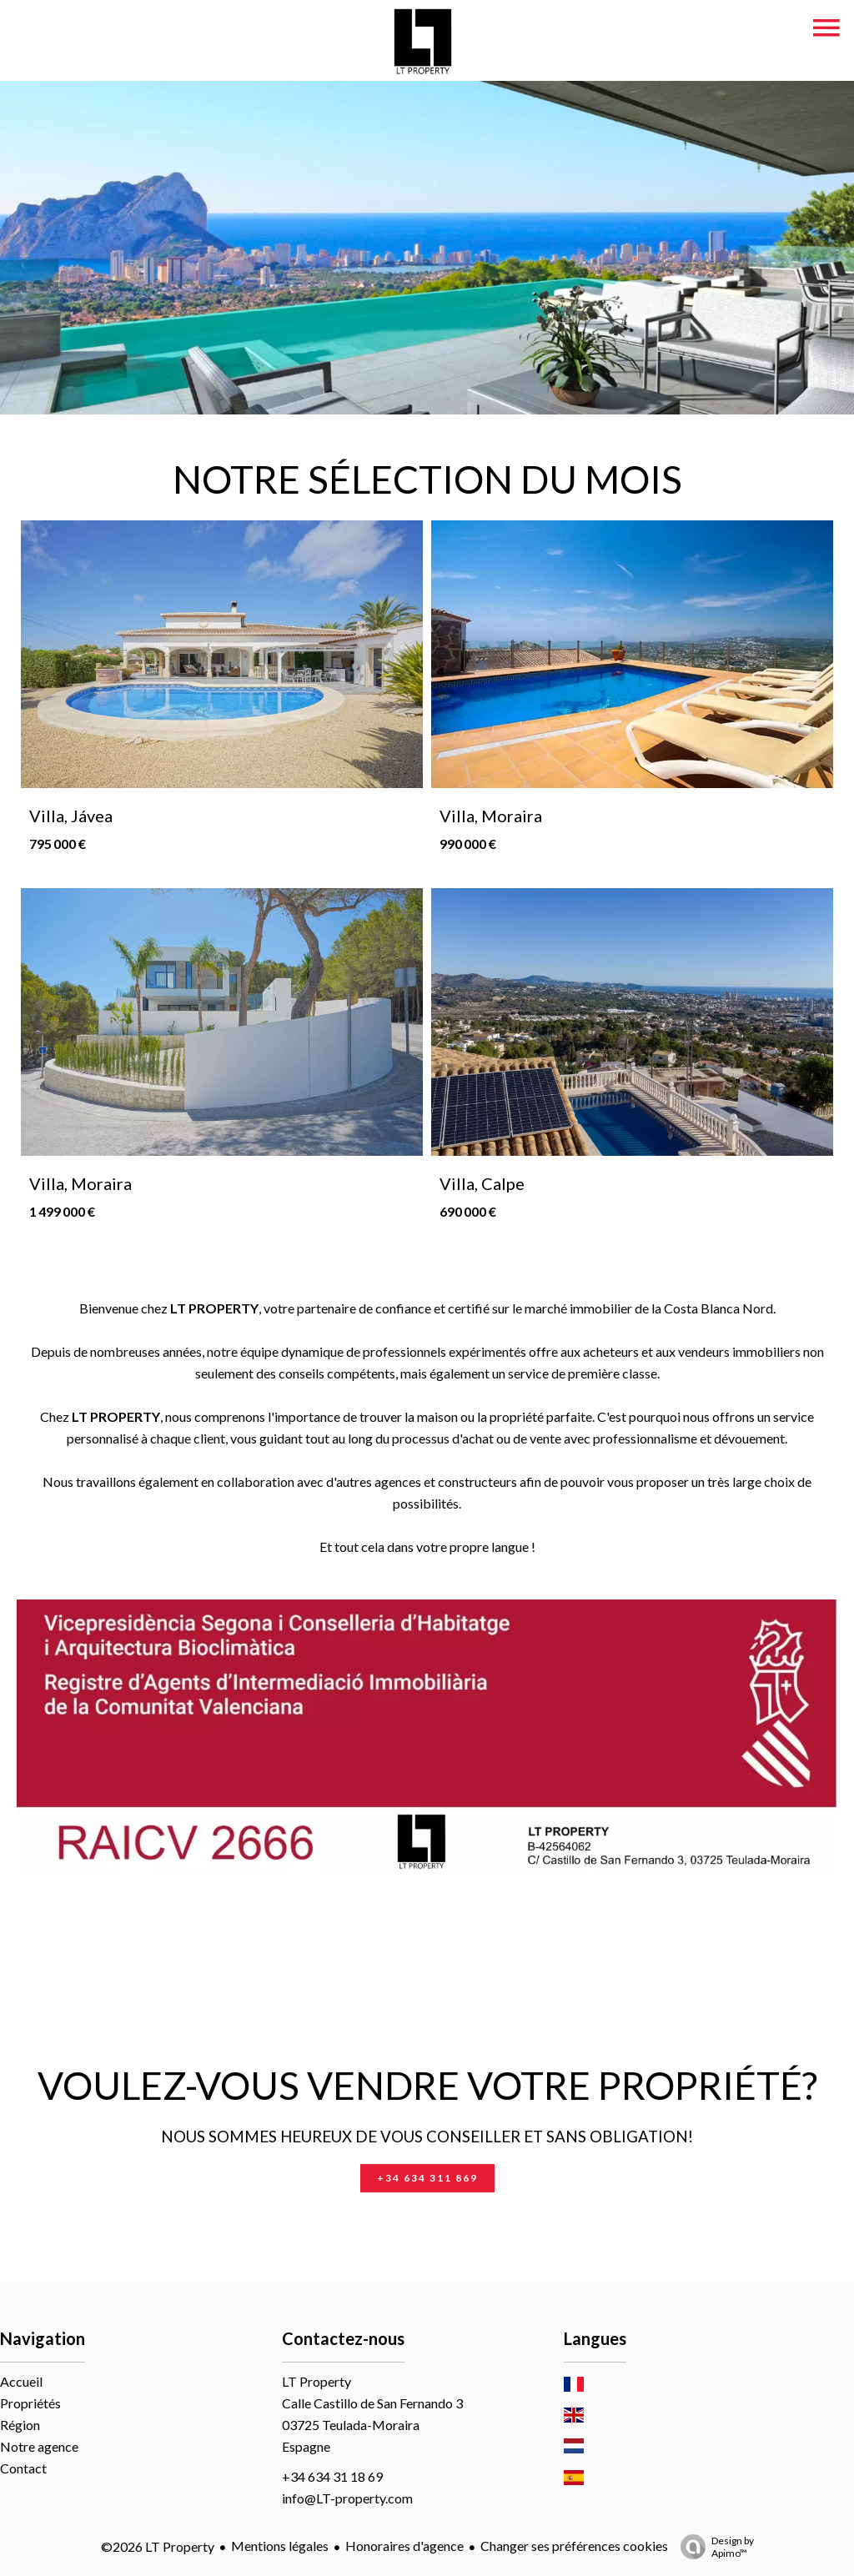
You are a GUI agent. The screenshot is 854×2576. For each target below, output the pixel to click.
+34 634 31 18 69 (332, 2476)
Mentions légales (280, 2545)
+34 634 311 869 (427, 2178)
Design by (713, 2546)
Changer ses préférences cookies (574, 2545)
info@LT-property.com (347, 2498)
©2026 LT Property (157, 2546)
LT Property (316, 2381)
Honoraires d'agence (404, 2545)
